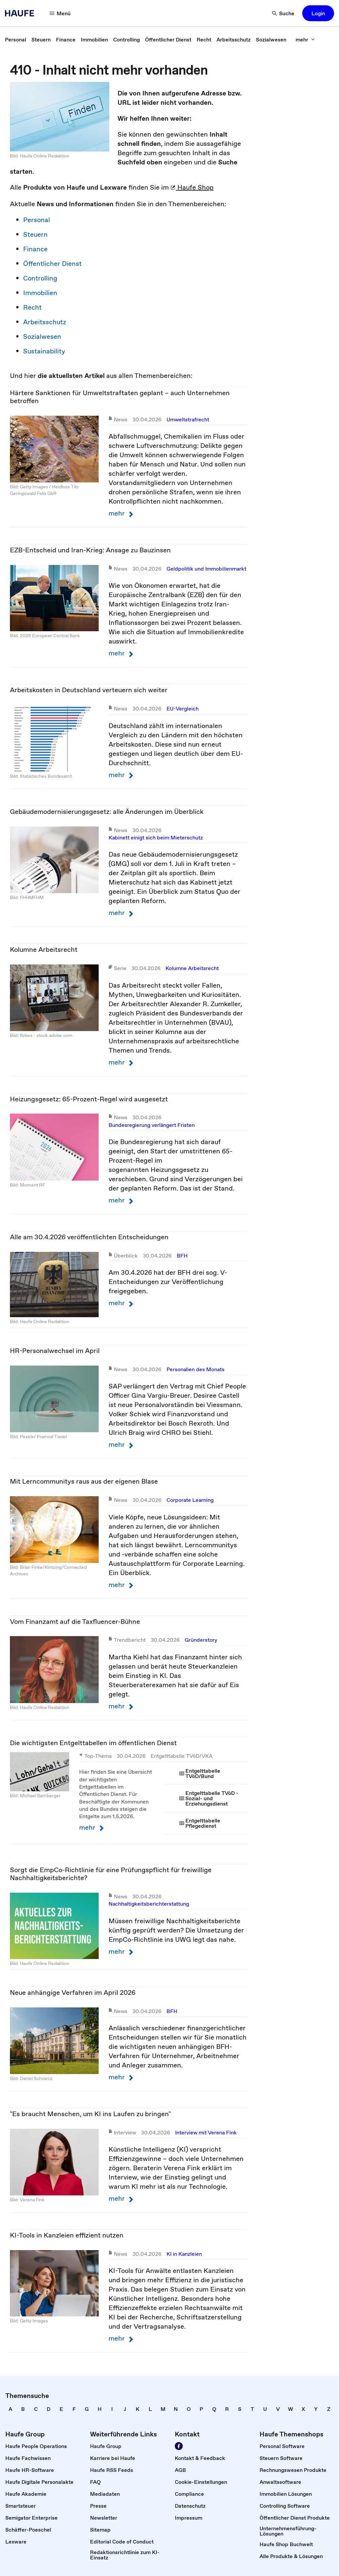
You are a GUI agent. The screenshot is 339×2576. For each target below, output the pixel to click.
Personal (36, 219)
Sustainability (44, 351)
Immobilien (40, 292)
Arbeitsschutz (44, 322)
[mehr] (305, 39)
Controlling (40, 278)
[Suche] (283, 13)
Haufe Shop (192, 187)
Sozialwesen (42, 336)
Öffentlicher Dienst (52, 263)
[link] (15, 39)
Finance (35, 249)
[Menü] (60, 13)
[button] (318, 13)
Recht (32, 307)
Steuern (35, 234)
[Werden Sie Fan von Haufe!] (179, 2446)
